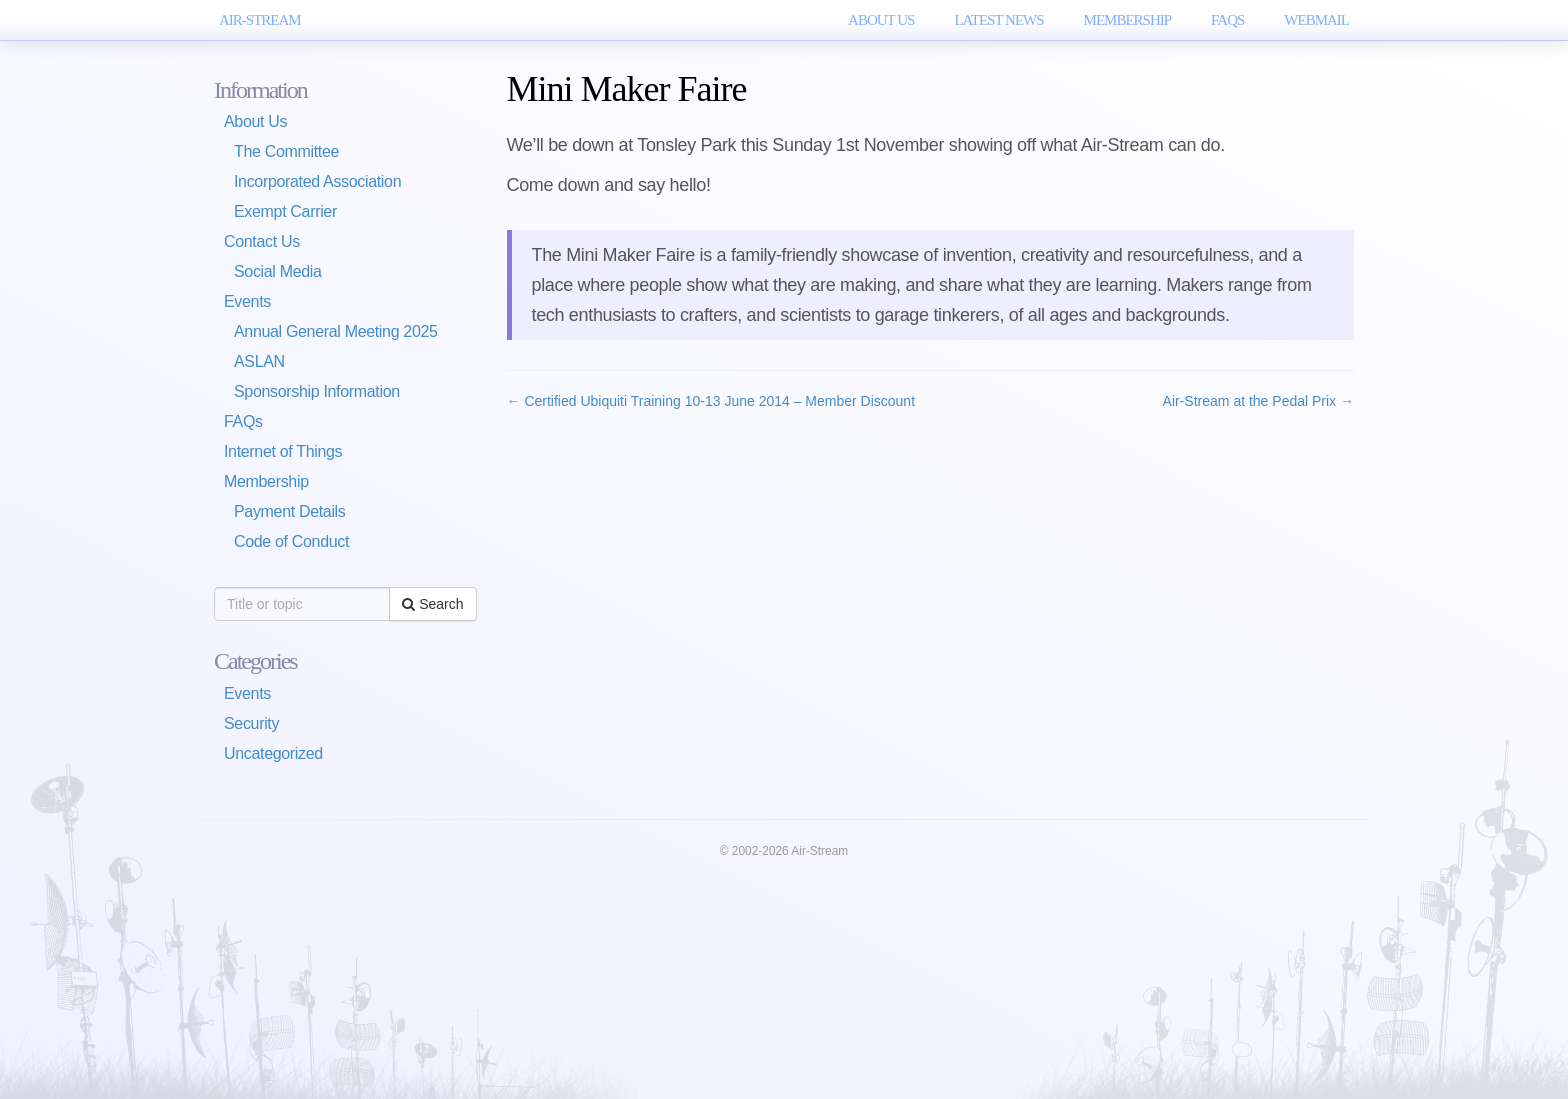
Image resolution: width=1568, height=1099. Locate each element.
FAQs (1227, 20)
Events (247, 301)
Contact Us (262, 241)
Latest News (998, 20)
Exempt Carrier (285, 211)
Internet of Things (283, 451)
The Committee (286, 151)
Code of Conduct (291, 541)
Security (251, 723)
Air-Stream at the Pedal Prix (1258, 401)
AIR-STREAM (260, 20)
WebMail (1316, 20)
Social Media (278, 271)
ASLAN (259, 361)
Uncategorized (273, 753)
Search (432, 604)
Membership (1128, 20)
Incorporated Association (317, 181)
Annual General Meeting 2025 (336, 331)
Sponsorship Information (317, 391)
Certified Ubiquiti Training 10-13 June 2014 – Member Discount (711, 401)
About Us (881, 20)
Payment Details (290, 511)
